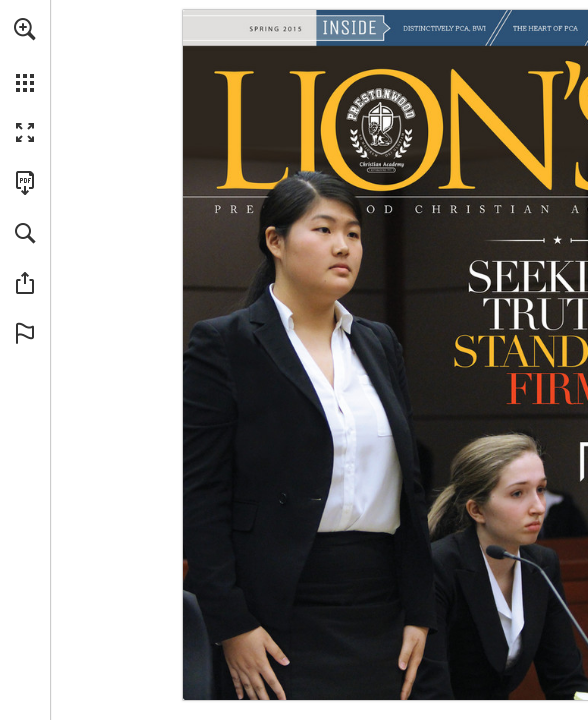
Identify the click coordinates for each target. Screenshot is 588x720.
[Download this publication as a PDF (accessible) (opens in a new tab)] (25, 183)
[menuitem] (25, 55)
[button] (25, 29)
